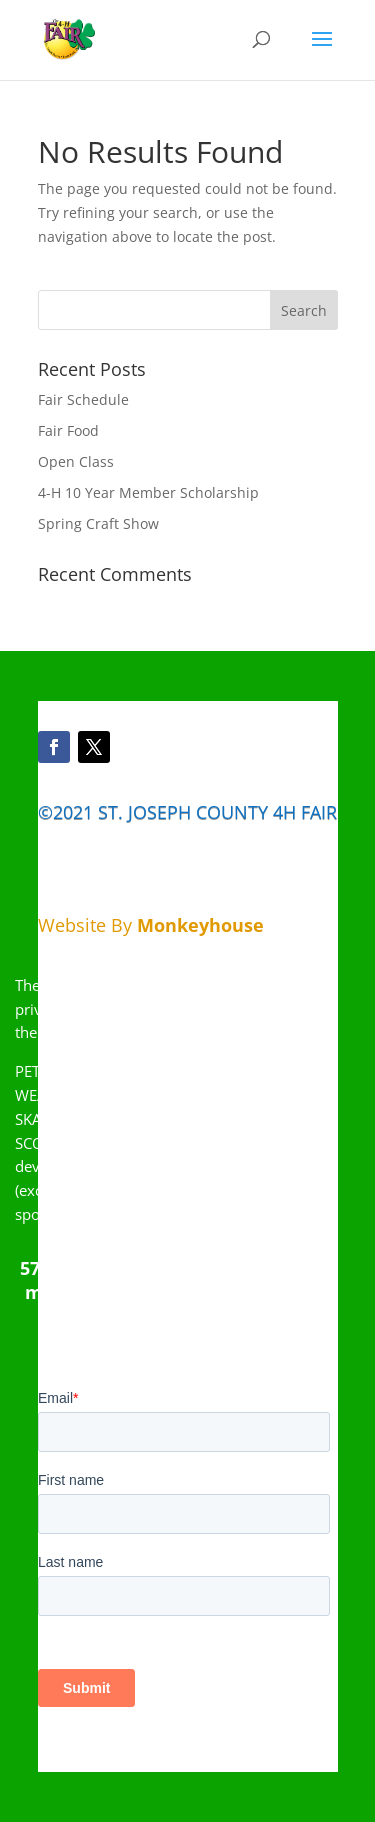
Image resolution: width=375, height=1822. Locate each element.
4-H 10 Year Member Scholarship (148, 492)
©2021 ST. (80, 812)
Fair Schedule (83, 399)
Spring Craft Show (98, 523)
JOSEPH (159, 812)
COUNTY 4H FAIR (264, 812)
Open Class (76, 461)
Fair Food (68, 430)
